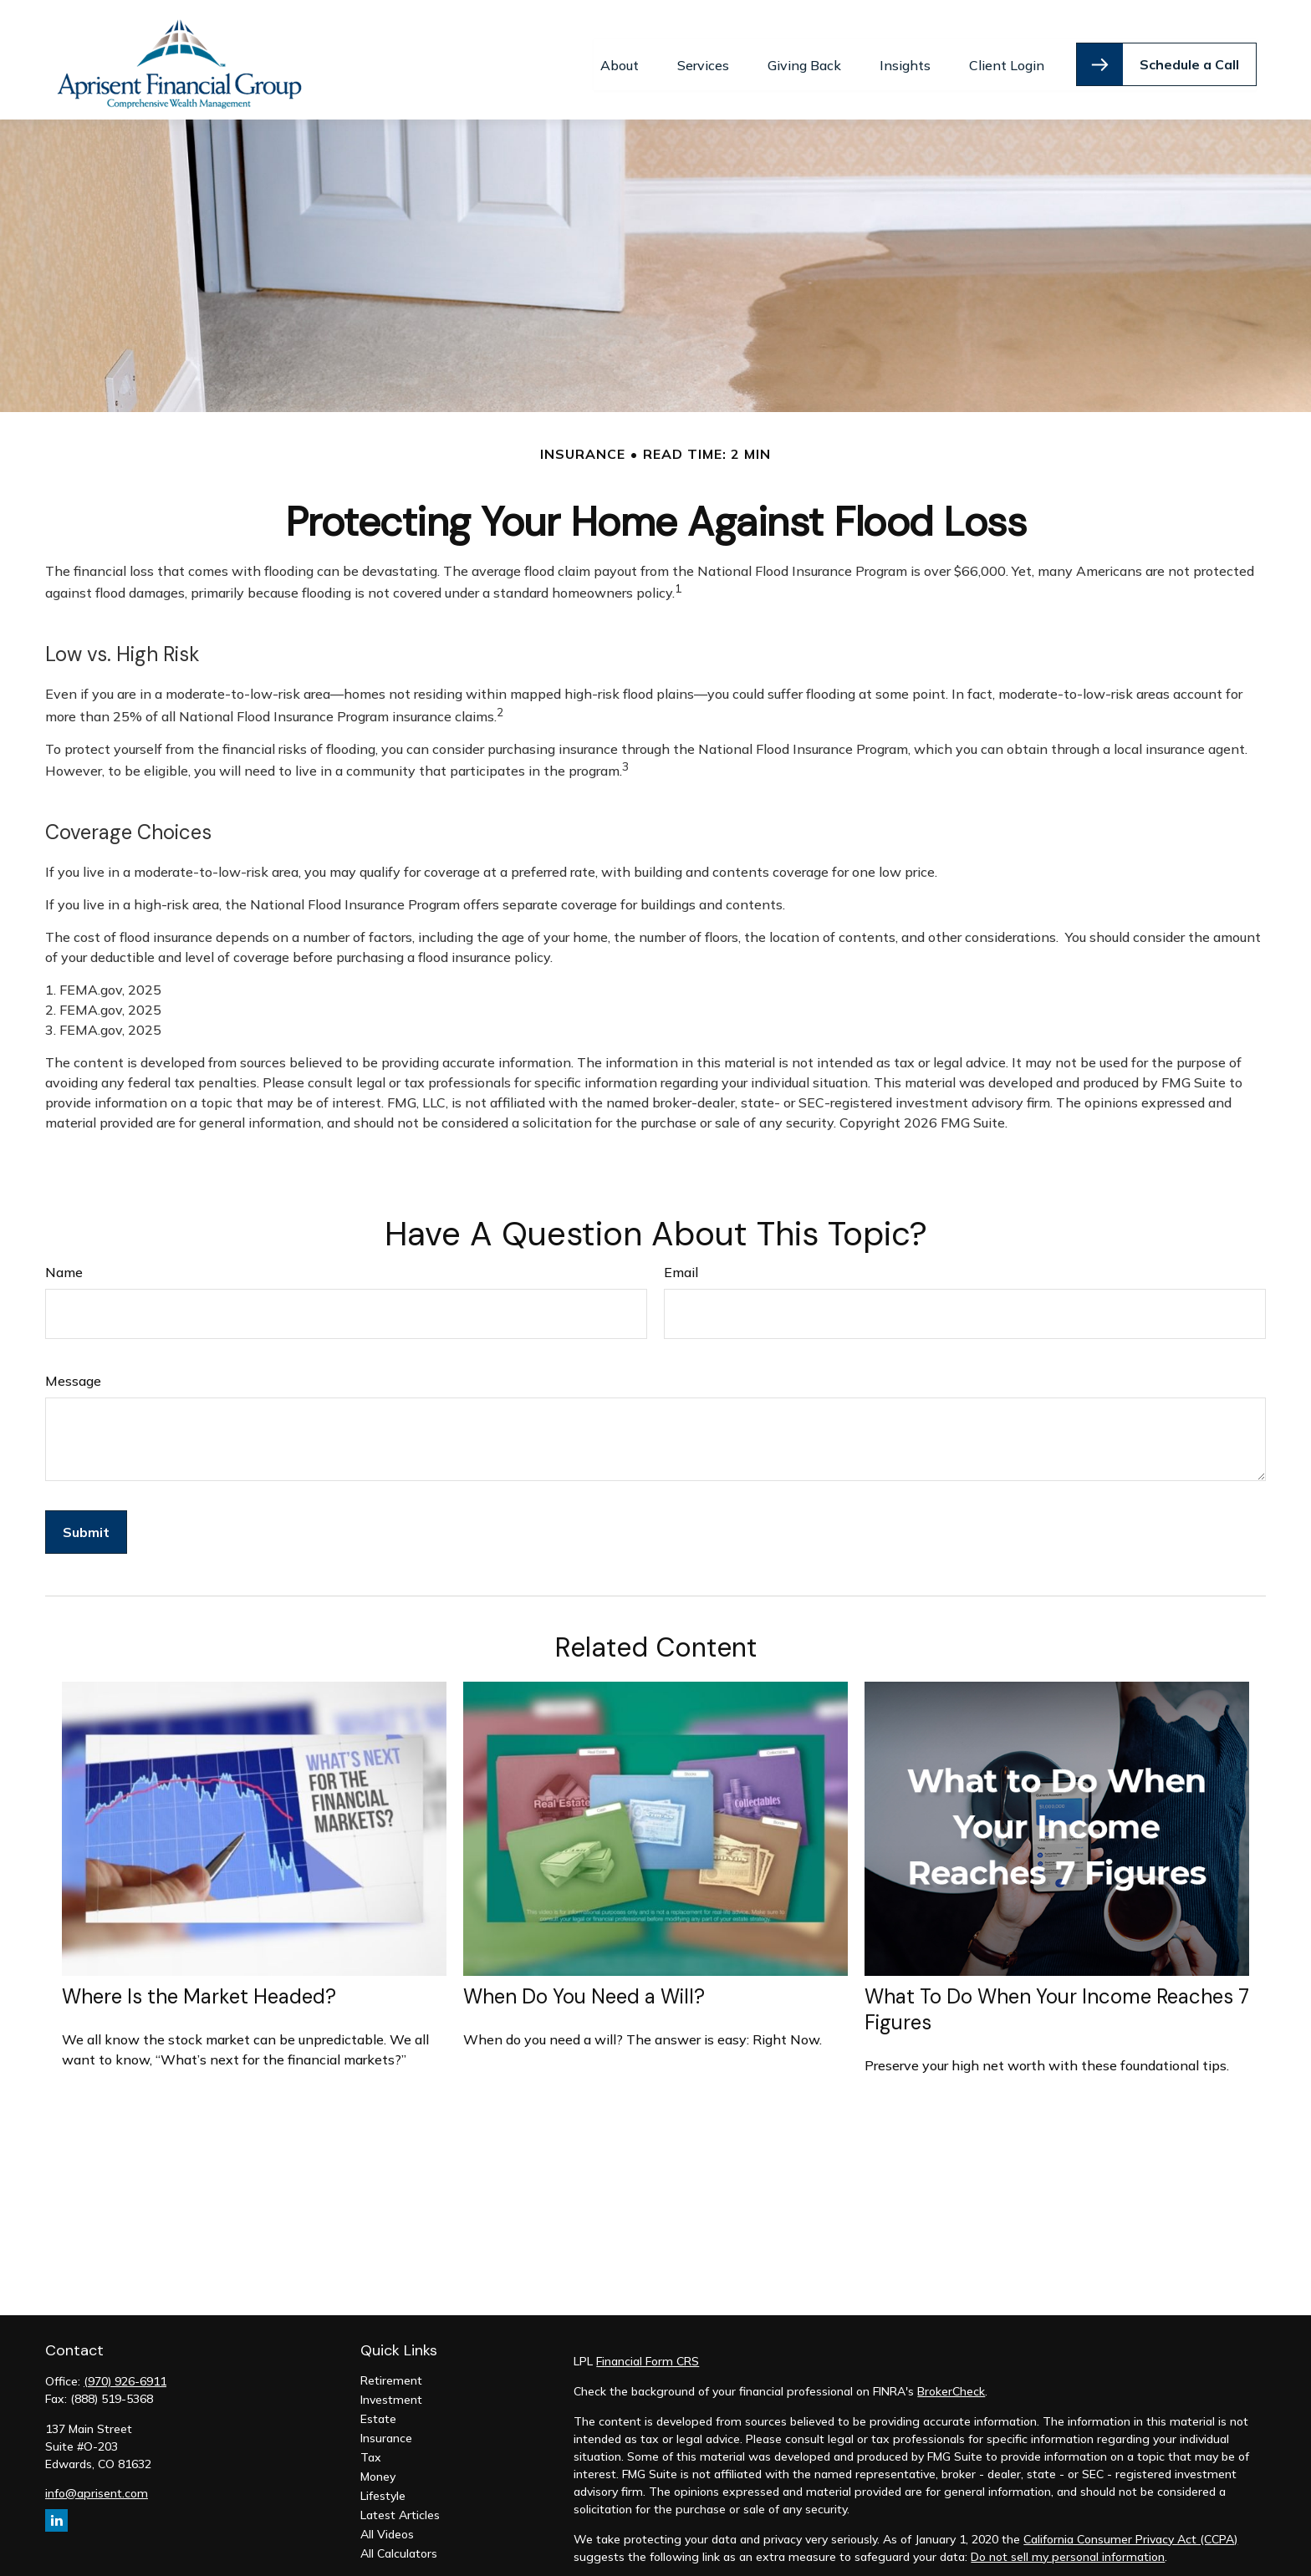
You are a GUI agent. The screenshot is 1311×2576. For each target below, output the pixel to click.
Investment (391, 2389)
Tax (370, 2447)
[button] (619, 55)
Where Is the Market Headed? (199, 1987)
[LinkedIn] (56, 2510)
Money (377, 2466)
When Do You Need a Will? (584, 1987)
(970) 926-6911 (125, 2371)
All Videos (387, 2524)
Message (73, 1370)
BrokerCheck (951, 2381)
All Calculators (398, 2543)
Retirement (391, 2370)
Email (681, 1262)
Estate (378, 2408)
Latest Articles (400, 2504)
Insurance (386, 2428)
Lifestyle (383, 2485)
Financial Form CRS (647, 2351)
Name (64, 1262)
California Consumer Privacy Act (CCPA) (1130, 2529)
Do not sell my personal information (1068, 2546)
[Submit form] (86, 1522)
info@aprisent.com (96, 2483)
